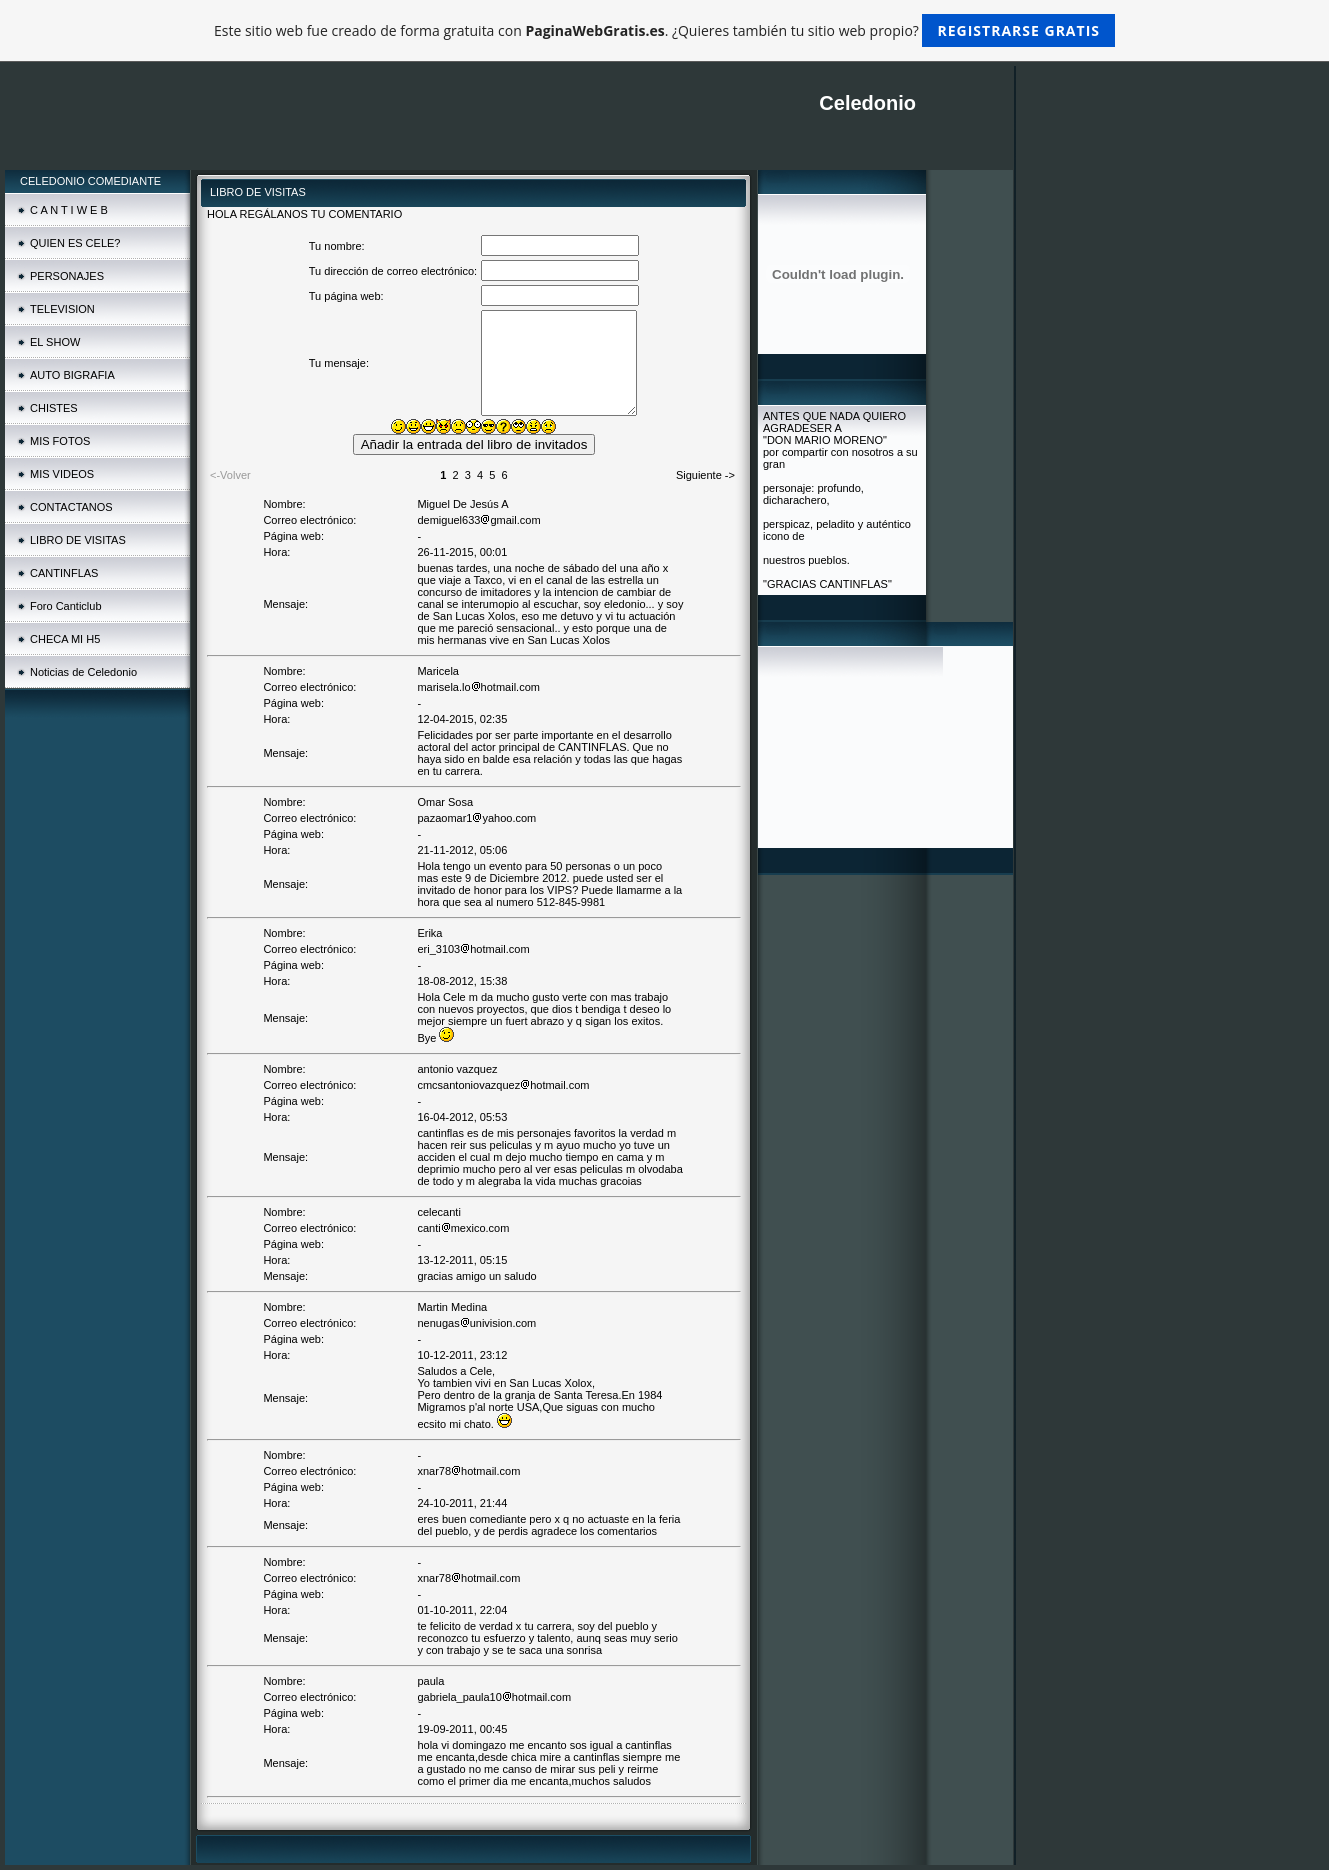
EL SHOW (55, 342)
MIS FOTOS (60, 441)
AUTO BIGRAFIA (72, 375)
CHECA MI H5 (65, 639)
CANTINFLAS (64, 573)
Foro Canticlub (66, 606)
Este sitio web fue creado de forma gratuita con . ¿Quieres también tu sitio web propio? (664, 30)
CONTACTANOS (71, 507)
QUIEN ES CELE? (75, 243)
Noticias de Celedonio (83, 672)
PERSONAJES (67, 276)
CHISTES (54, 408)
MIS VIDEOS (62, 474)
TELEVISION (62, 309)
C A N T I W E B (69, 210)
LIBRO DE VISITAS (78, 540)
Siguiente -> (705, 475)
